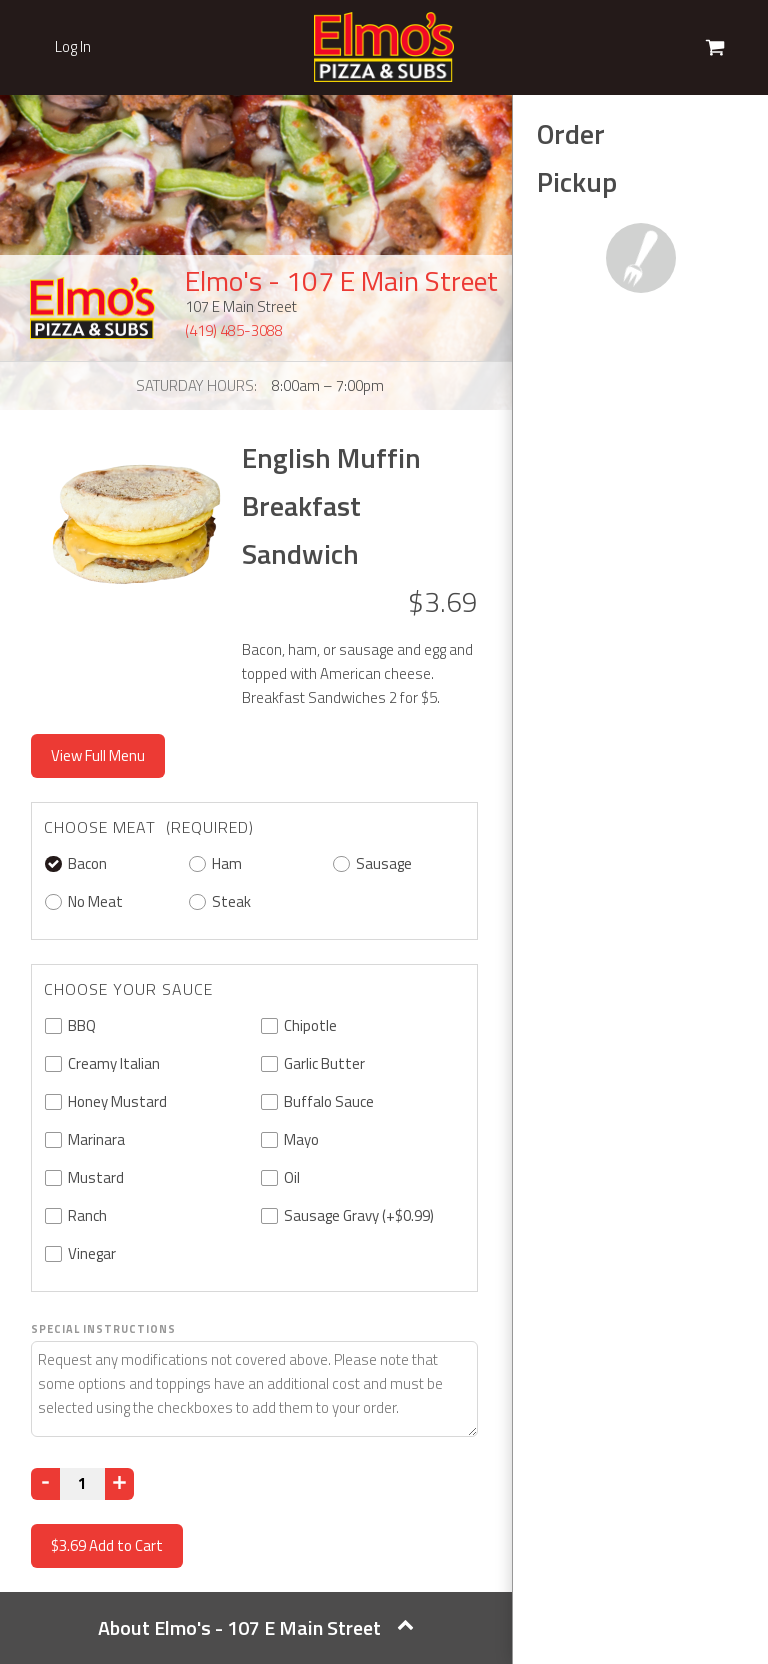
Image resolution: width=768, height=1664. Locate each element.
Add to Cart (107, 1545)
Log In (73, 47)
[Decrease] (45, 1484)
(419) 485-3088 (234, 330)
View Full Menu (98, 755)
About (256, 1627)
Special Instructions (103, 1329)
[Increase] (119, 1484)
